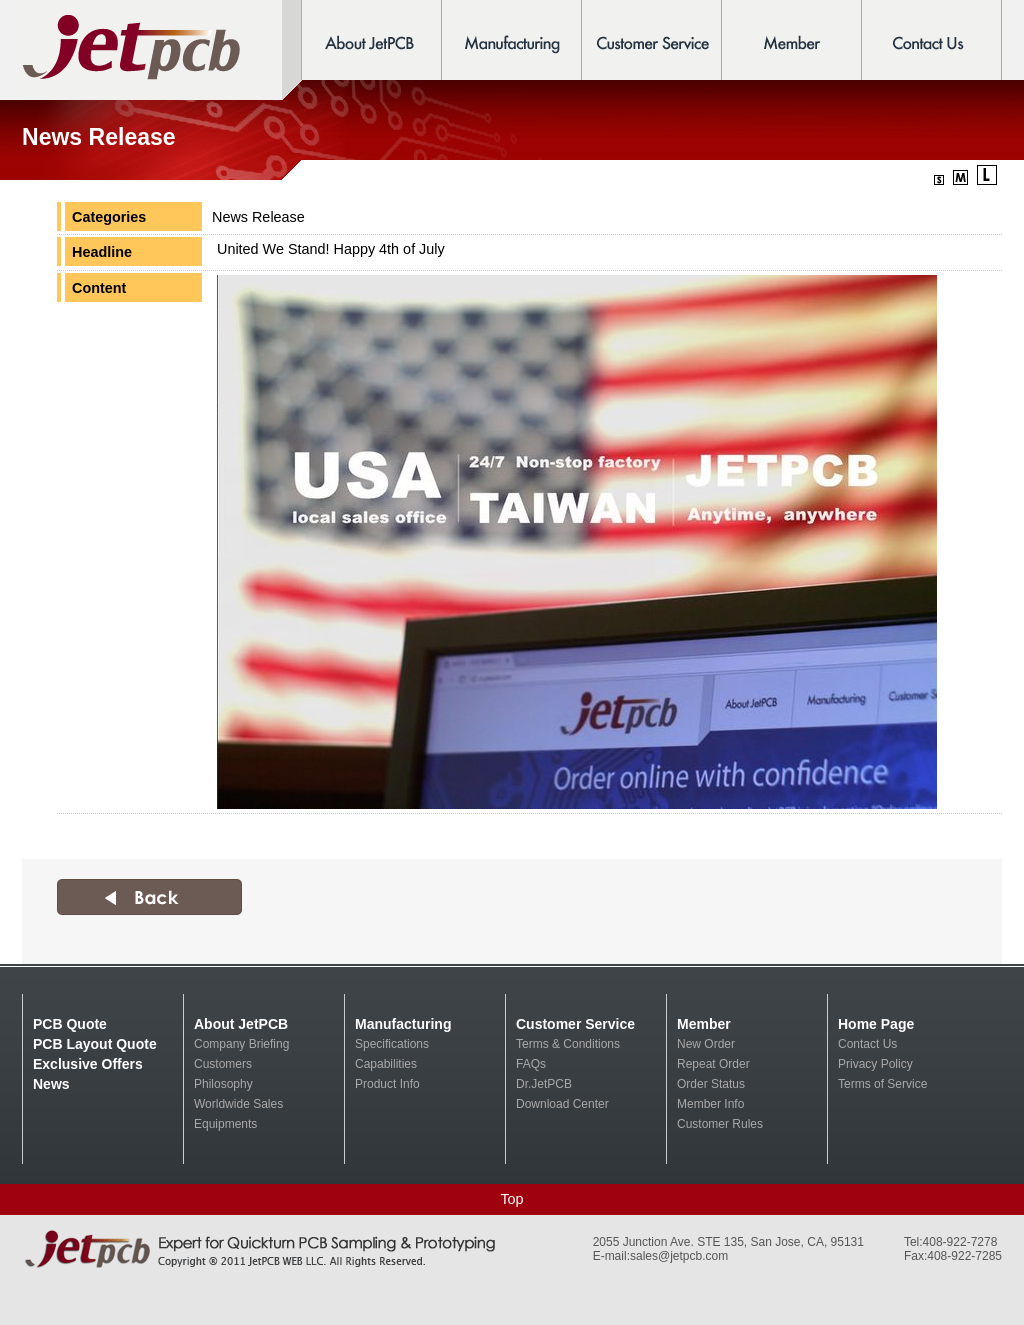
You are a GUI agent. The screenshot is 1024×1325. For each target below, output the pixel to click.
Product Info (387, 1084)
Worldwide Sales (238, 1104)
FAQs (531, 1064)
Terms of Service (882, 1084)
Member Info (710, 1104)
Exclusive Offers (88, 1064)
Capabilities (386, 1064)
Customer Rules (720, 1124)
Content (99, 288)
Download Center (562, 1104)
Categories (109, 217)
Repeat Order (713, 1064)
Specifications (392, 1044)
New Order (706, 1044)
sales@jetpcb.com (679, 1256)
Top (511, 1199)
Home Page (876, 1024)
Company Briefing (241, 1044)
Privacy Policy (875, 1064)
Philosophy (223, 1084)
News (51, 1084)
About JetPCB (241, 1024)
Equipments (225, 1124)
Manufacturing (403, 1024)
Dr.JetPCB (544, 1084)
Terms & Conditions (568, 1044)
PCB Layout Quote (95, 1044)
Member (704, 1024)
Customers (223, 1064)
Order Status (711, 1084)
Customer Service (575, 1024)
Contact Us (867, 1044)
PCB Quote (70, 1024)
